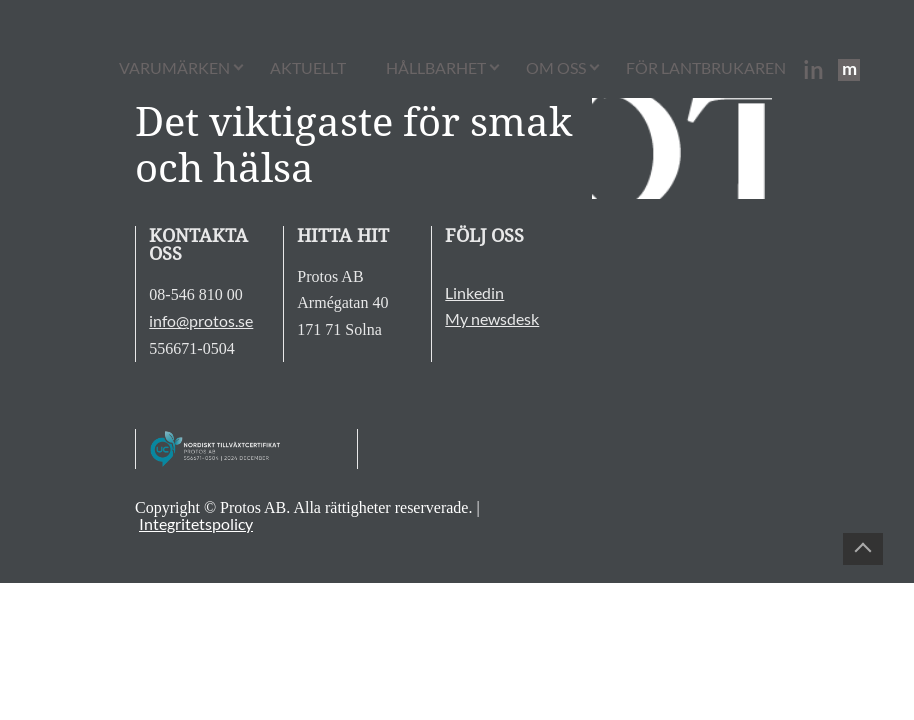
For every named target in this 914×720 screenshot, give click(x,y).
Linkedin (474, 292)
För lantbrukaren (706, 67)
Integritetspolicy (196, 523)
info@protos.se (201, 320)
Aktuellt (308, 67)
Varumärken (174, 67)
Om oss (556, 67)
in (813, 69)
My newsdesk (492, 318)
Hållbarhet (436, 67)
